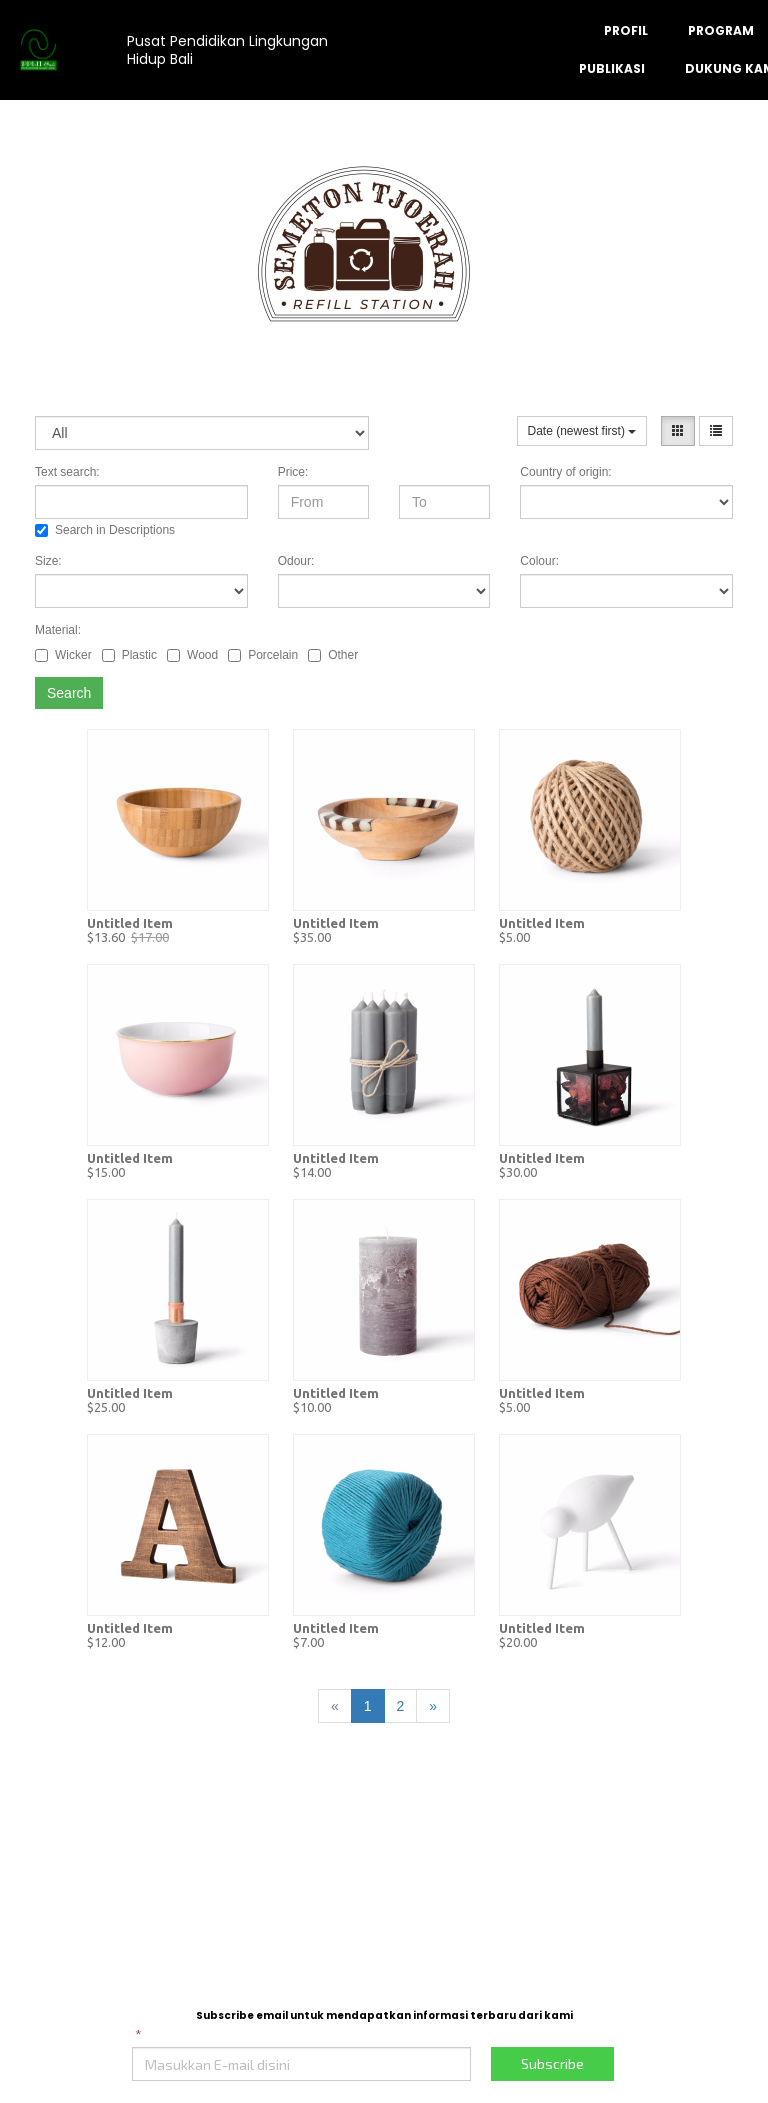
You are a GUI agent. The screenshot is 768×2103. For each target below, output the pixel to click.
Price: (293, 472)
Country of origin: (565, 472)
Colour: (539, 561)
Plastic (129, 655)
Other (333, 655)
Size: (48, 561)
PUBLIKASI (612, 68)
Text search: (67, 472)
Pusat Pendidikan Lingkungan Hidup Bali (227, 50)
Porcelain (263, 655)
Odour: (296, 561)
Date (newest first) (582, 431)
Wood (192, 655)
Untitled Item (130, 923)
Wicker (63, 655)
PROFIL (626, 30)
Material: (58, 630)
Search (69, 693)
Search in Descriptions (105, 530)
